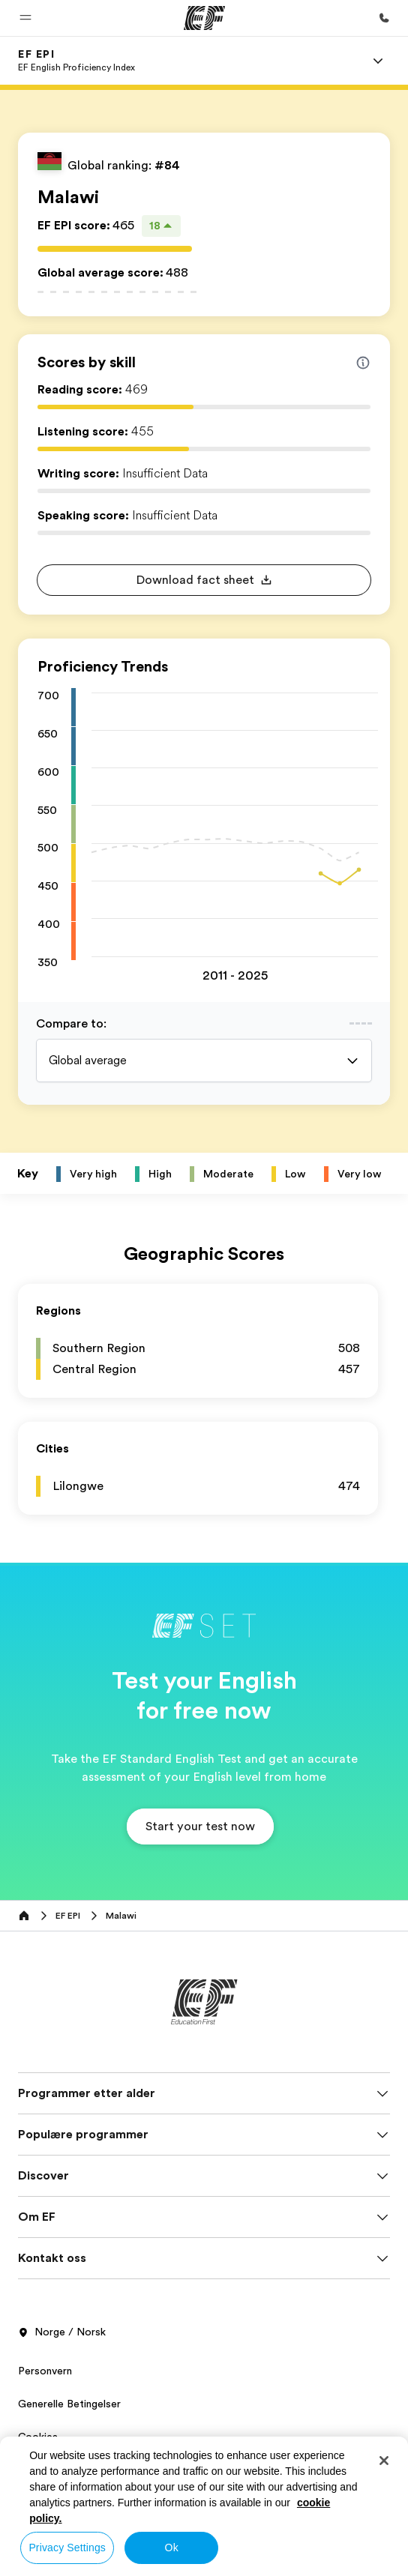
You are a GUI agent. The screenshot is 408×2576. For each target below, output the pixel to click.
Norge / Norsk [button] (62, 2332)
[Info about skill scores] (363, 362)
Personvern (45, 2371)
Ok (171, 2548)
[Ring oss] (384, 18)
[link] (76, 60)
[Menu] (378, 61)
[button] (25, 18)
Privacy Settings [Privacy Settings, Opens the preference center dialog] (67, 2548)
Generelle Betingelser (69, 2404)
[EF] (204, 18)
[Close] (384, 2460)
